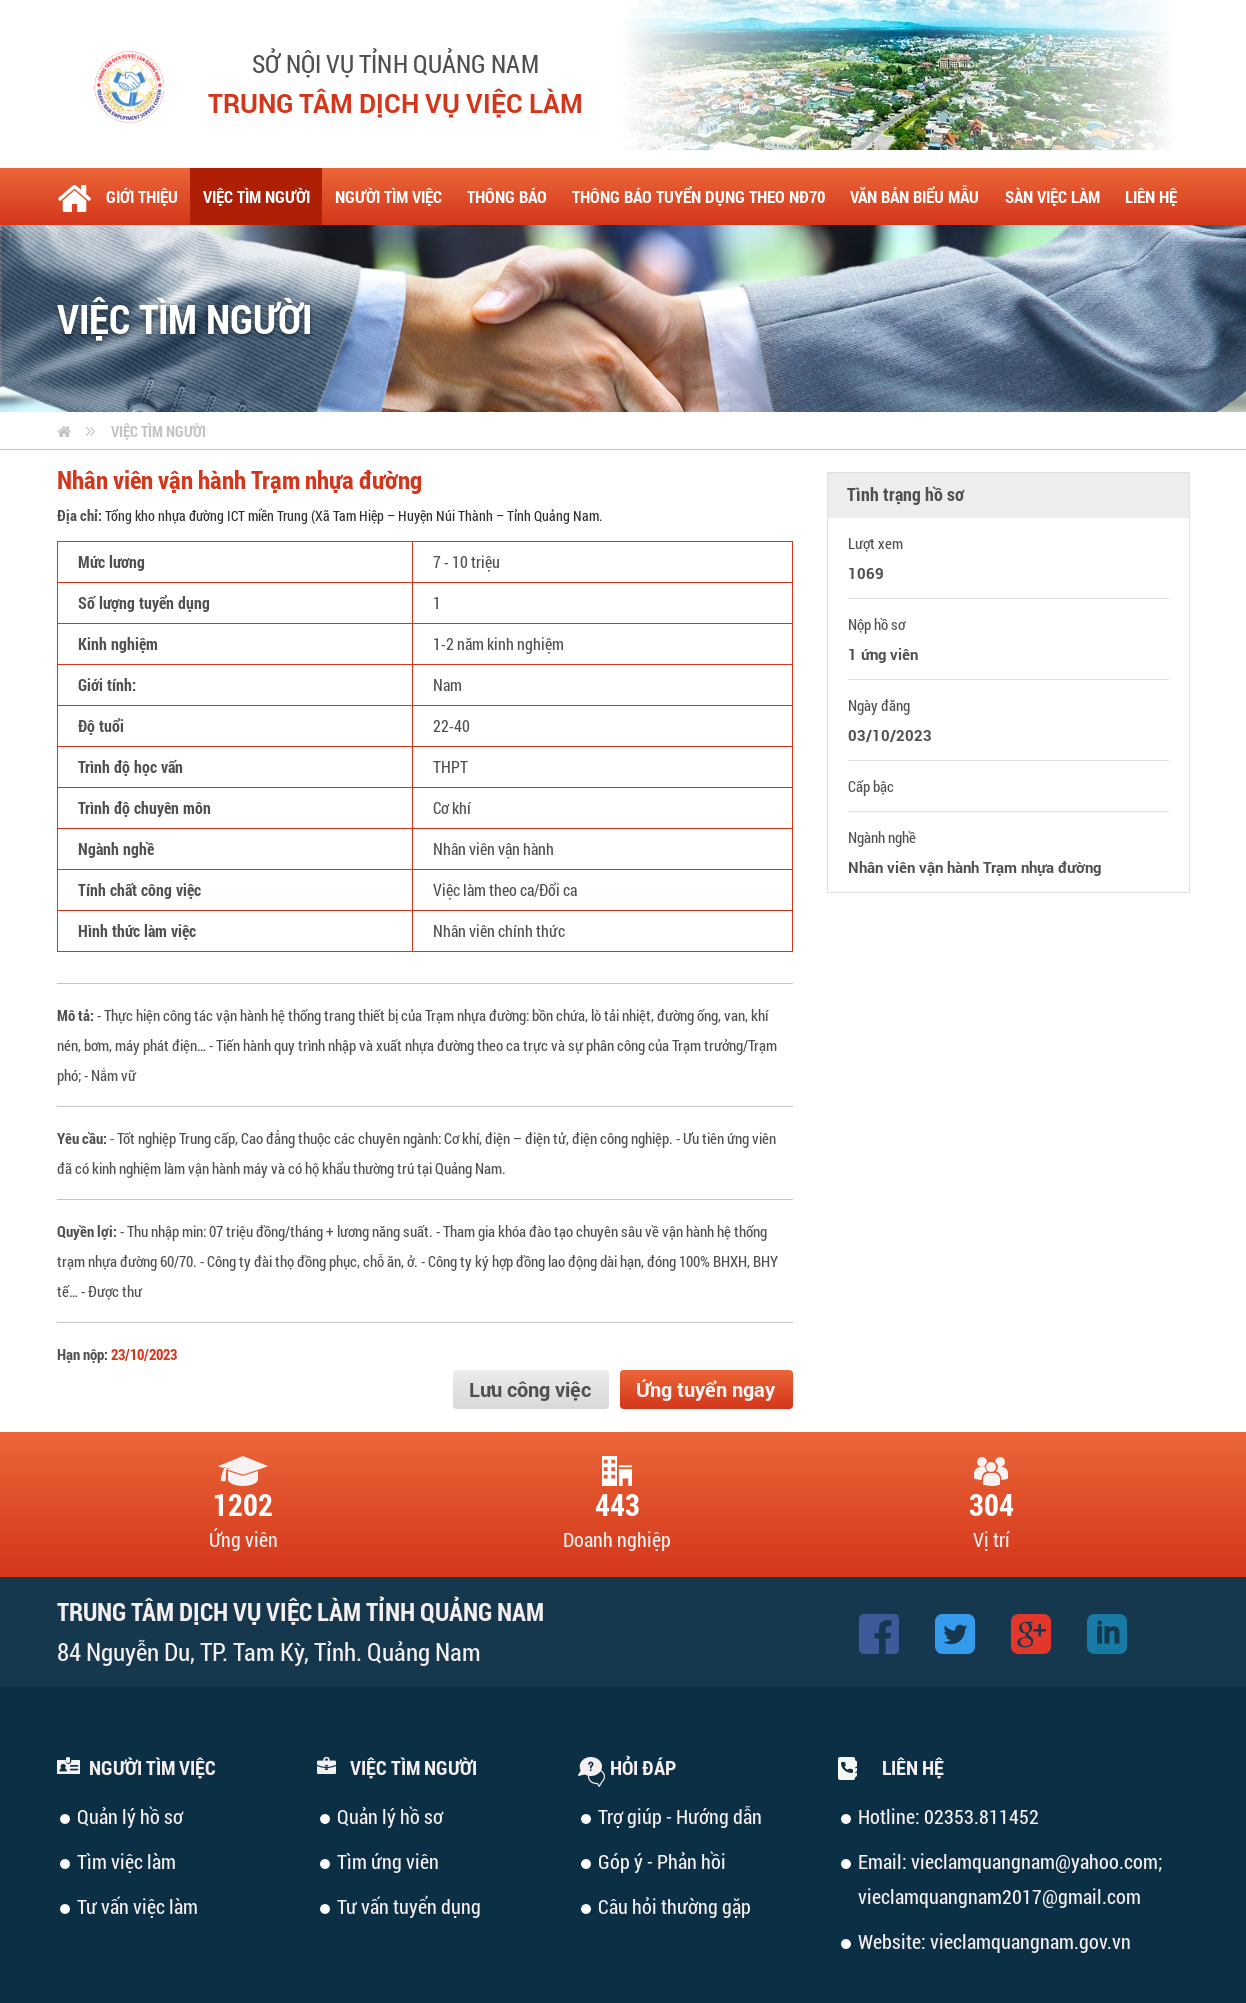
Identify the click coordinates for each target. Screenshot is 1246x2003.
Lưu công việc (530, 1389)
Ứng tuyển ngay (705, 1389)
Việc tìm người (158, 431)
